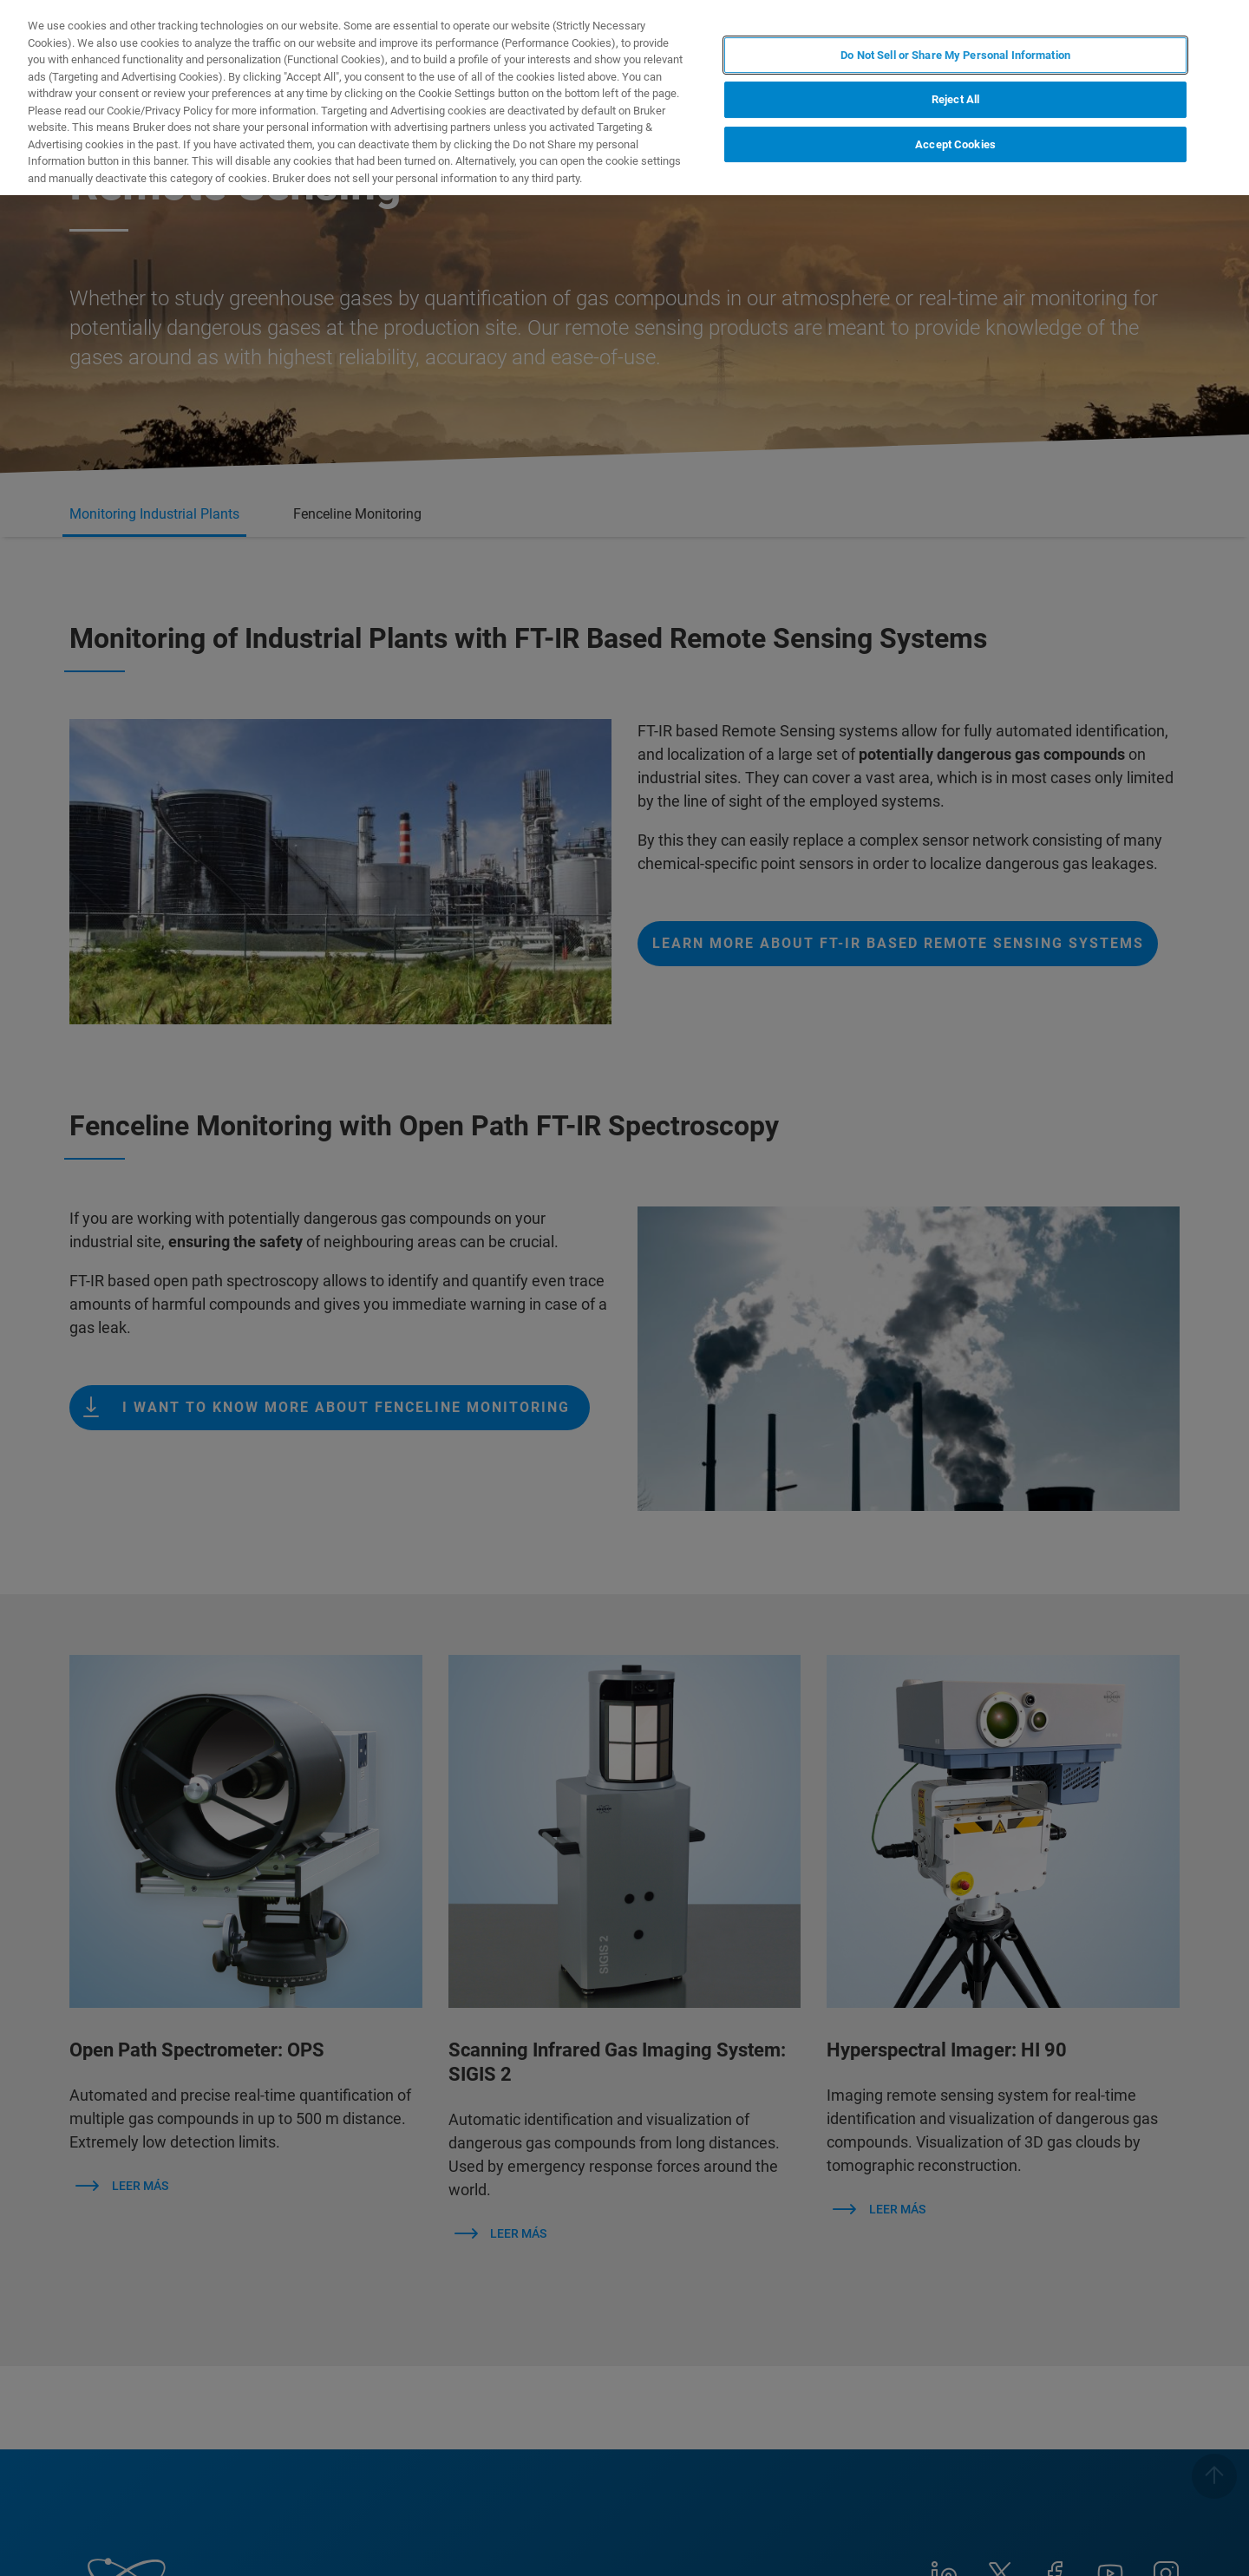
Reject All (955, 99)
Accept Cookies (955, 144)
